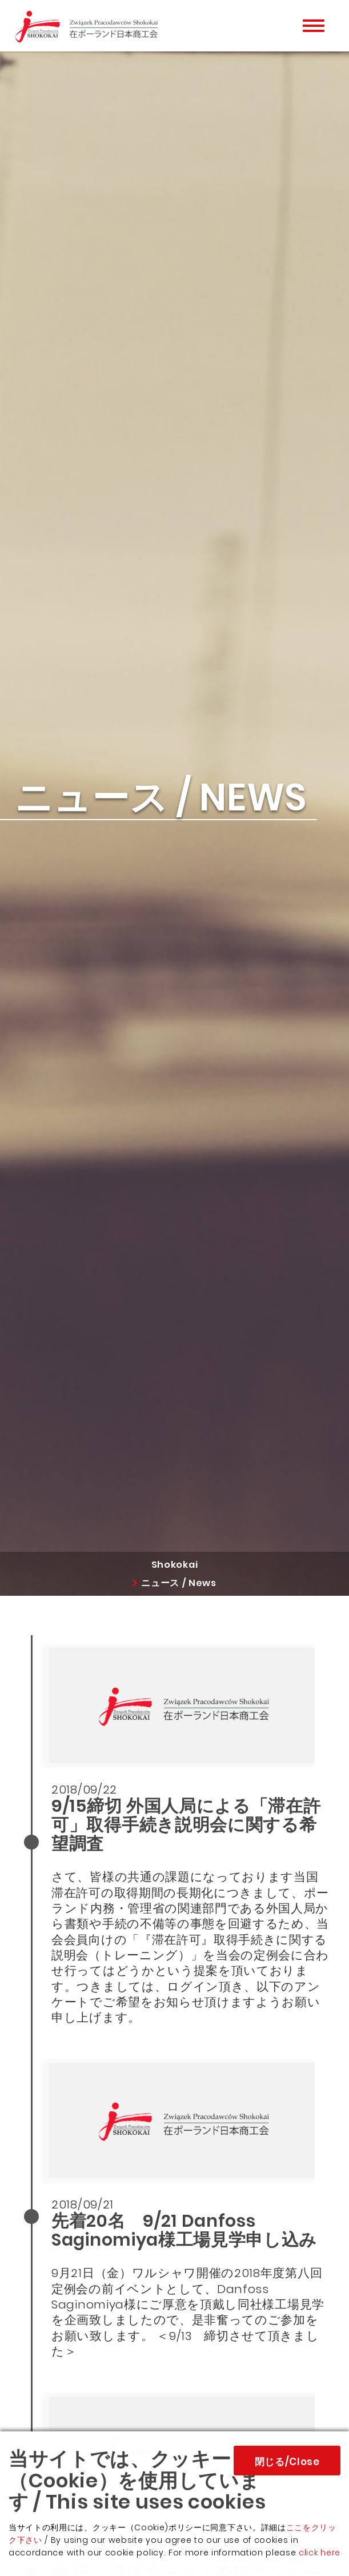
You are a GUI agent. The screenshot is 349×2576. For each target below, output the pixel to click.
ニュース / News (178, 1582)
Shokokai (174, 1564)
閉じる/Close (287, 2462)
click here (319, 2552)
